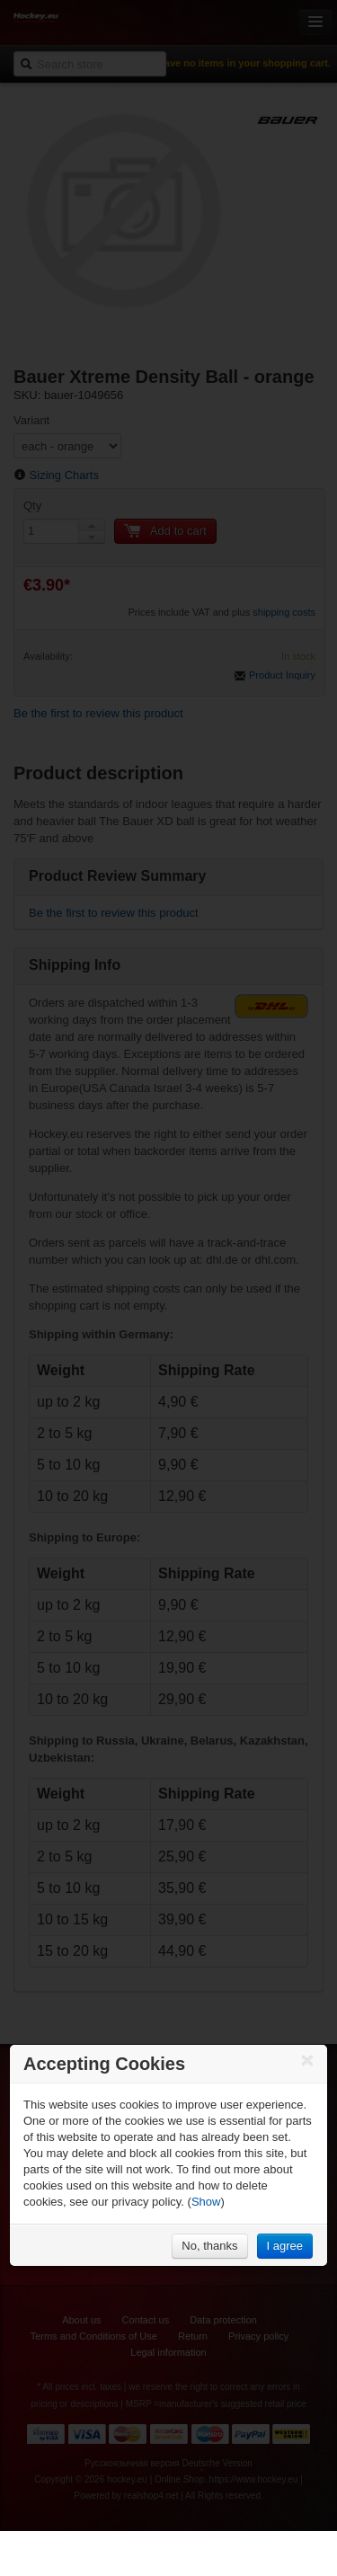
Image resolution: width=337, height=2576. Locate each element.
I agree (285, 2245)
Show (206, 2201)
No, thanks (209, 2245)
